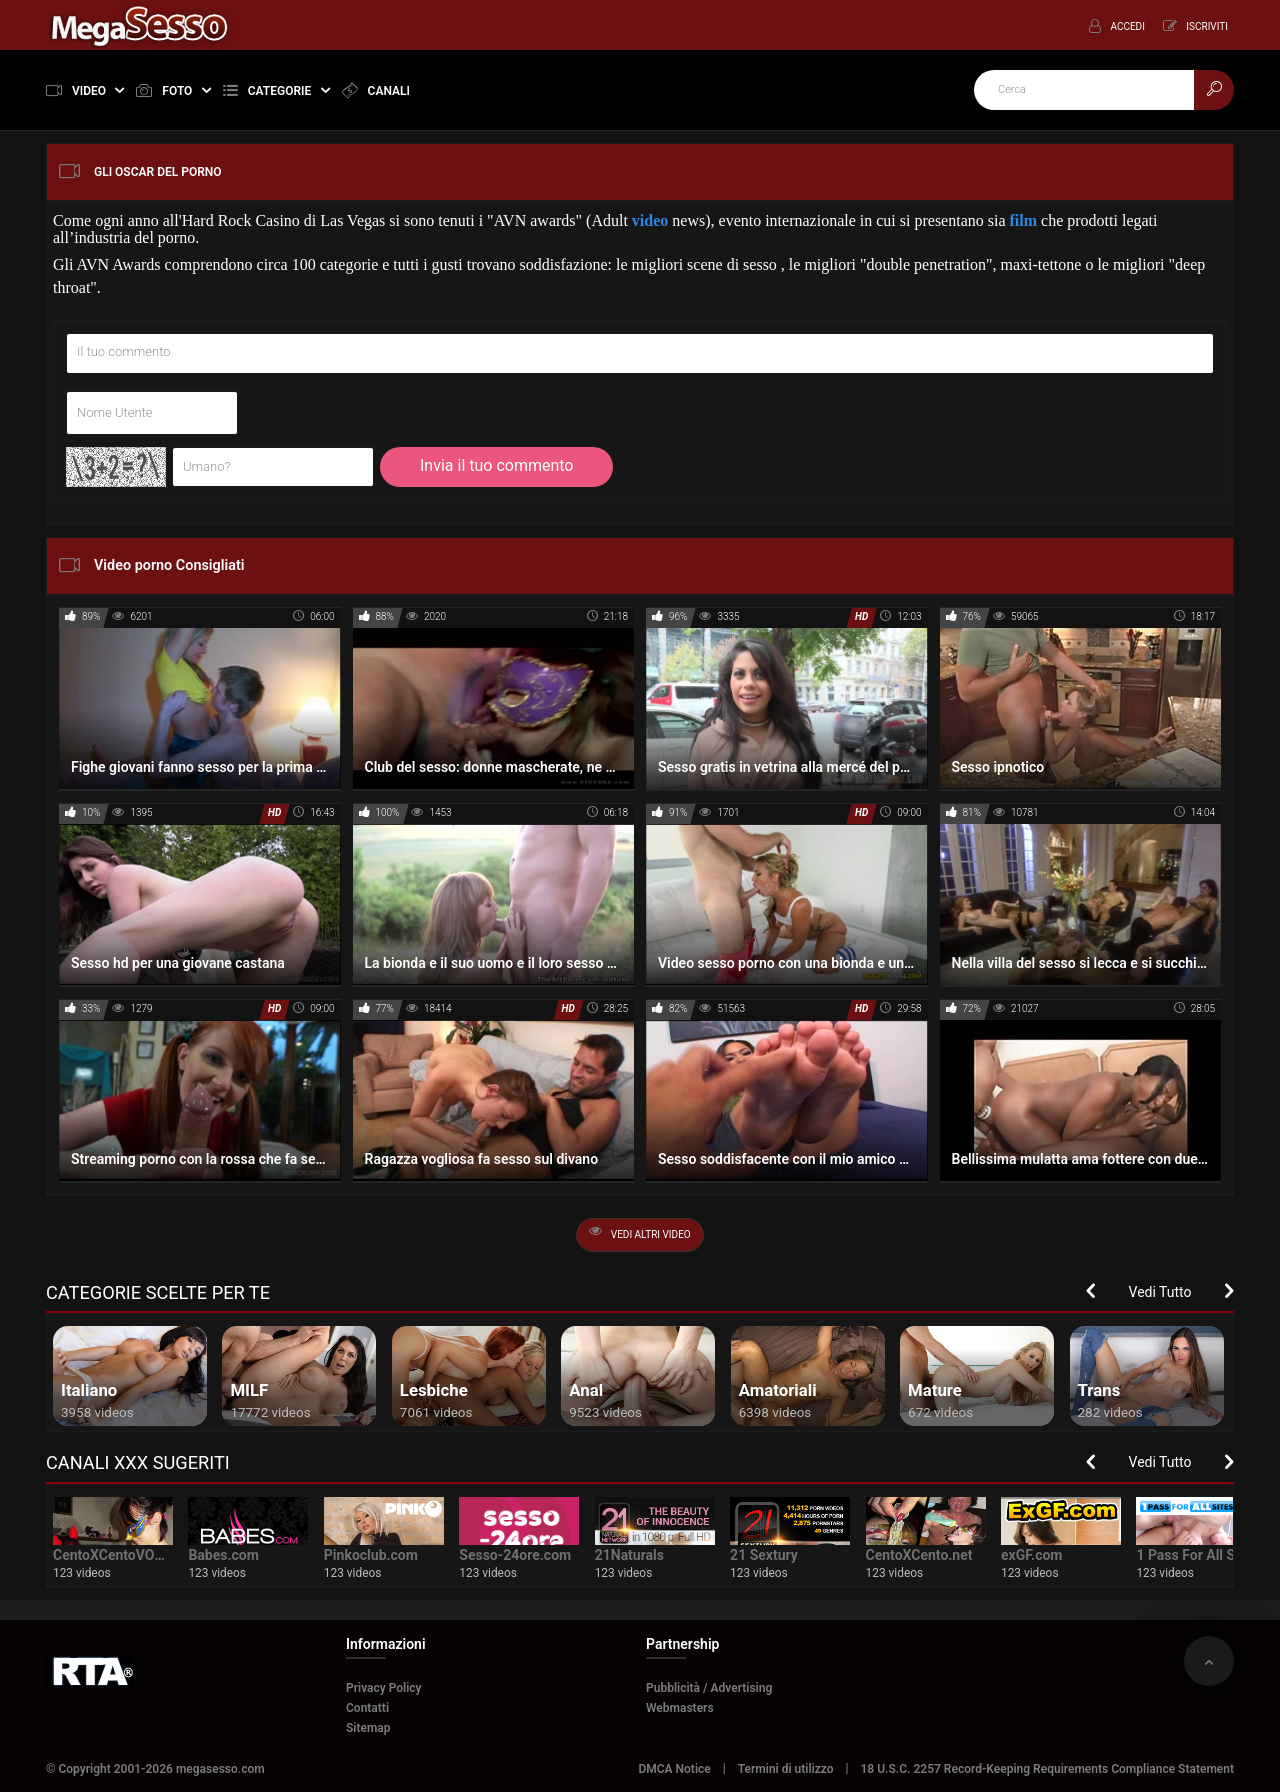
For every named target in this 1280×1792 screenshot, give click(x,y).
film (1024, 220)
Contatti (367, 1708)
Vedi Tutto (1160, 1292)
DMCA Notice (674, 1769)
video (650, 220)
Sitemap (368, 1728)
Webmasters (680, 1708)
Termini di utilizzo (786, 1769)
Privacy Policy (384, 1688)
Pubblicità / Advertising (709, 1688)
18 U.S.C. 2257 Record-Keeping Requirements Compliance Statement (1048, 1769)
